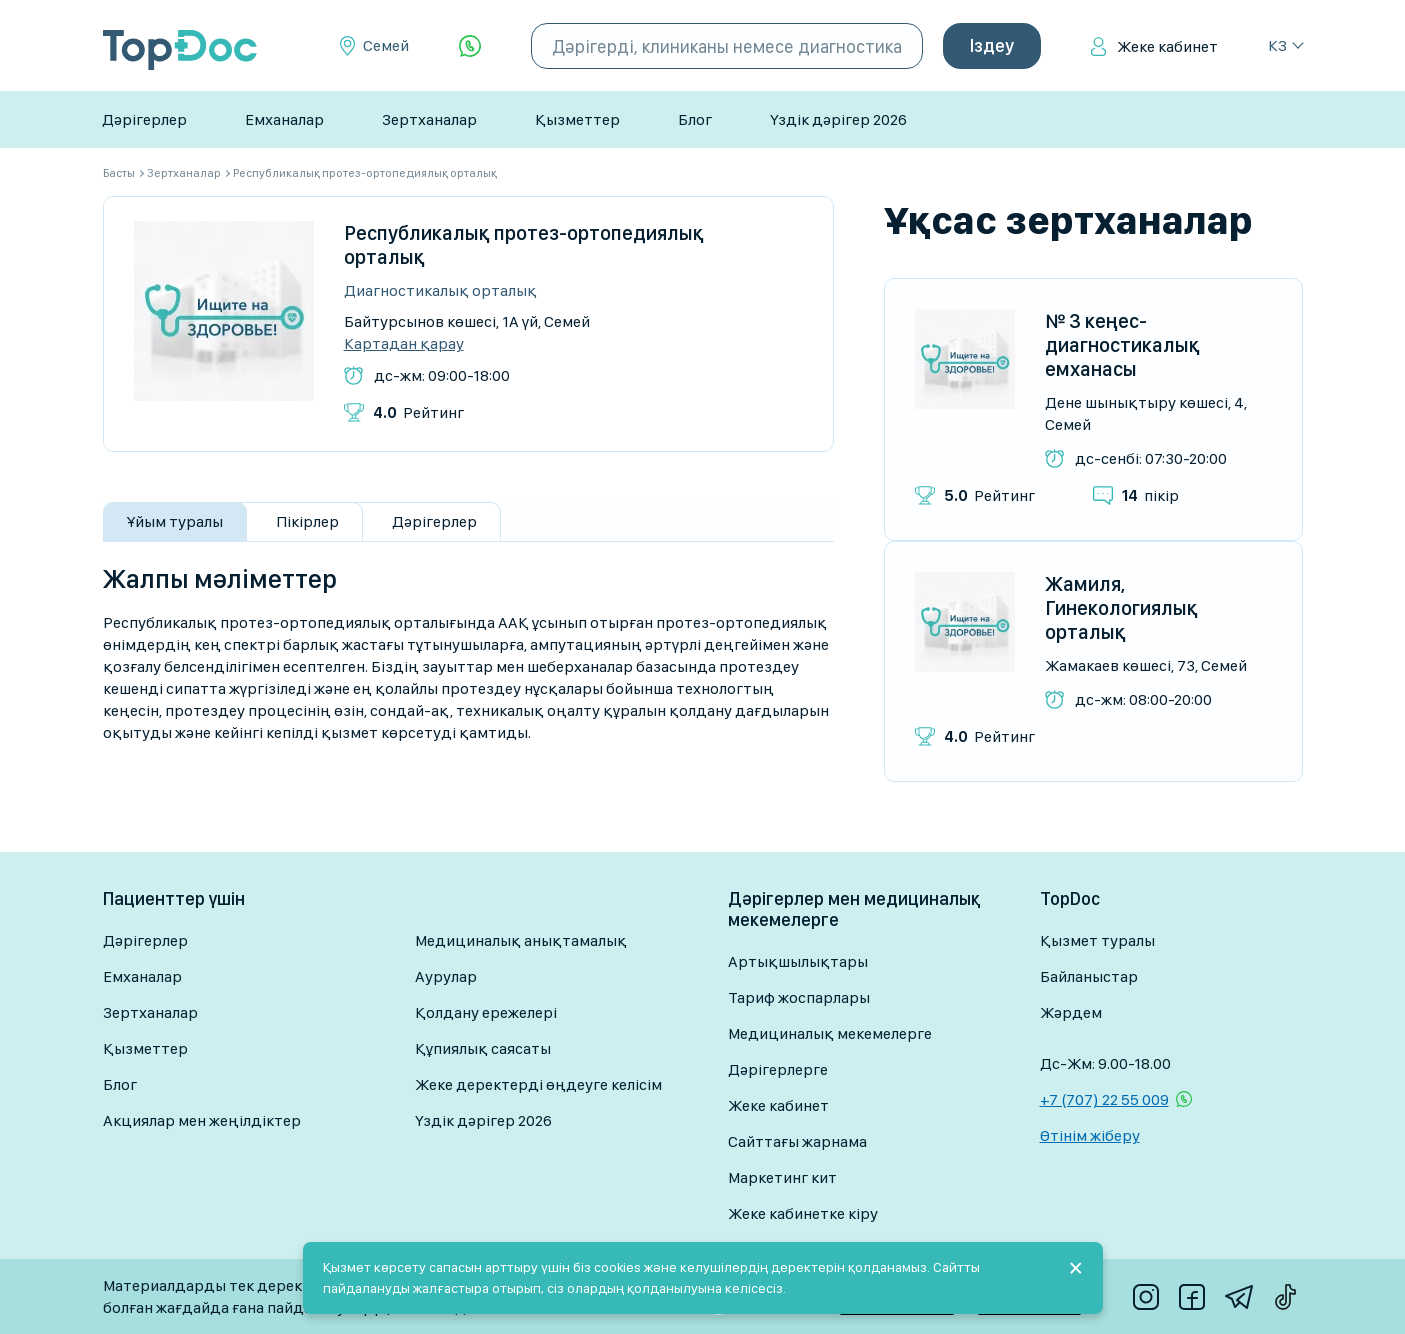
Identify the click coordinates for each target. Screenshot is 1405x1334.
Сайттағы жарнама (797, 1141)
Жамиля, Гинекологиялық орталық (1121, 608)
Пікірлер (307, 521)
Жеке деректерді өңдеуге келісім (538, 1084)
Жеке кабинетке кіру (803, 1213)
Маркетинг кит (782, 1177)
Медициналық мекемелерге (830, 1033)
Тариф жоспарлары (799, 997)
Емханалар (284, 119)
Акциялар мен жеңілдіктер (202, 1120)
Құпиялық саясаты (483, 1048)
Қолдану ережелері (486, 1012)
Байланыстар (1089, 976)
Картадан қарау (404, 344)
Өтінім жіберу (1090, 1135)
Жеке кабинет (1167, 46)
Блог (695, 119)
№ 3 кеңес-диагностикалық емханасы (1122, 345)
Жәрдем (1071, 1012)
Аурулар (446, 976)
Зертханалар (429, 119)
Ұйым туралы (175, 521)
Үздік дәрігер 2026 (838, 119)
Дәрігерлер (144, 119)
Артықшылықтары (798, 961)
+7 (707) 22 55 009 (1104, 1099)
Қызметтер (577, 119)
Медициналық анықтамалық (521, 940)
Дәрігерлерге (778, 1069)
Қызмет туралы (1097, 940)
